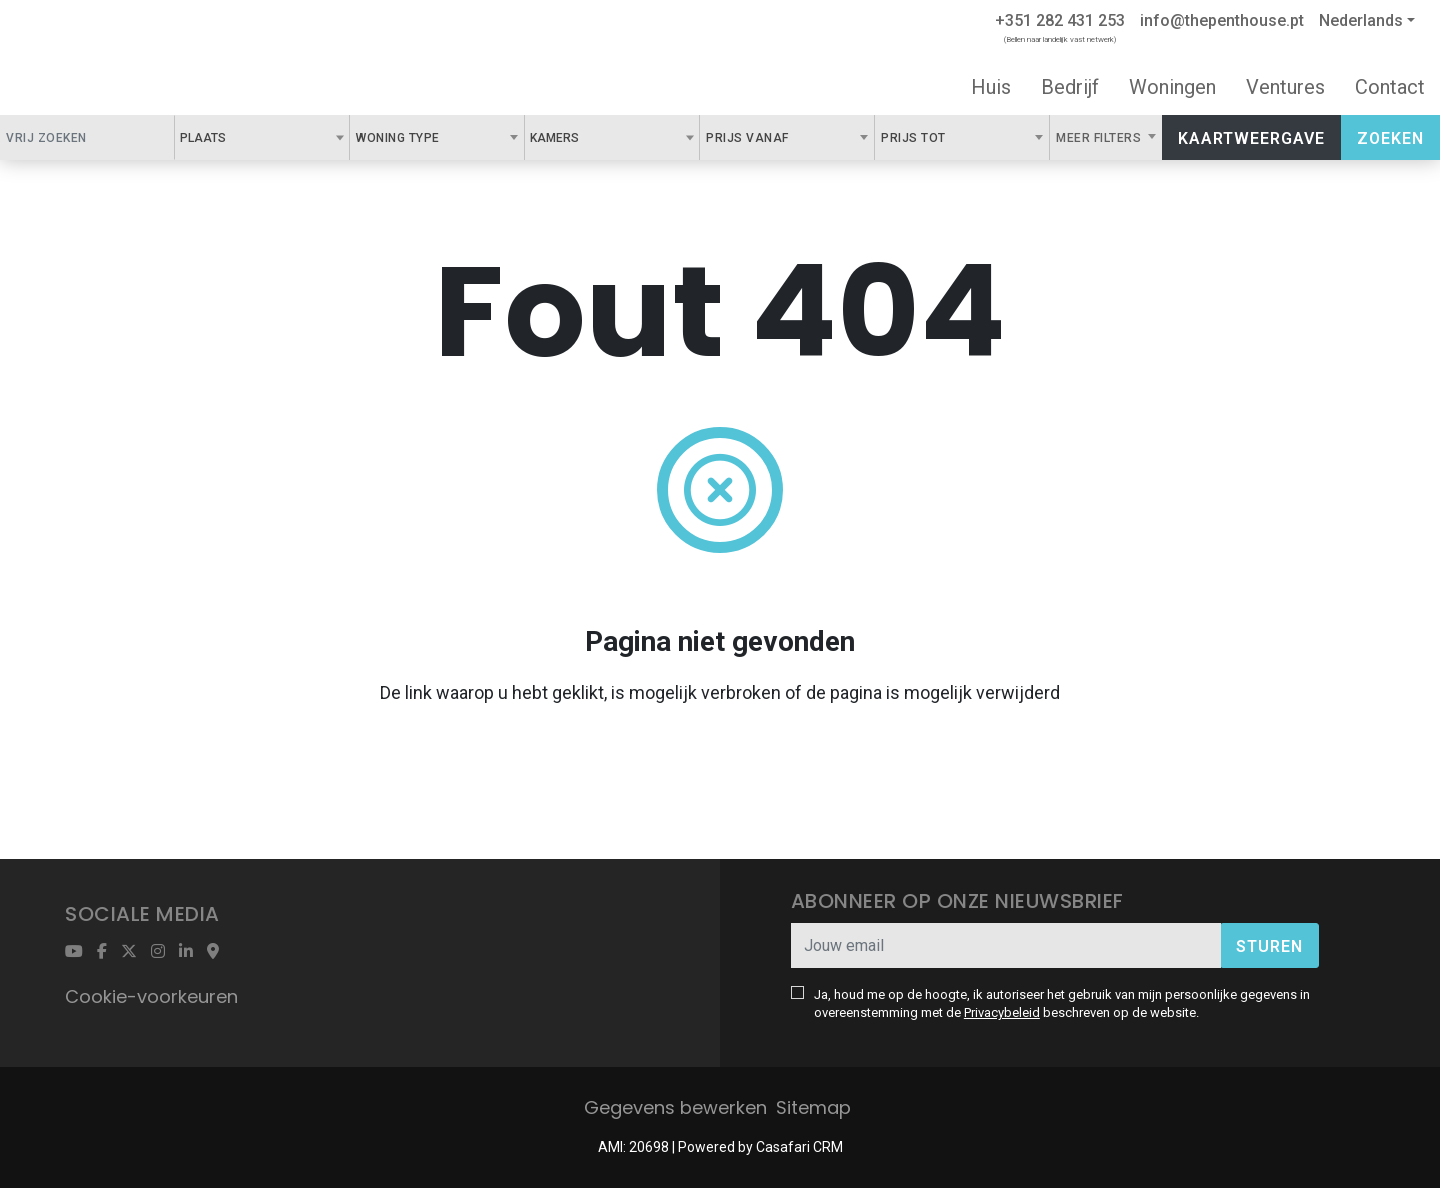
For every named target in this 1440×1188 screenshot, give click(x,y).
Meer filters (1100, 138)
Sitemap (813, 1107)
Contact (1390, 87)
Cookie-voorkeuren (151, 996)
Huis (991, 87)
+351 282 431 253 (1060, 20)
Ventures (1285, 87)
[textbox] (237, 137)
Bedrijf (1070, 87)
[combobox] (262, 137)
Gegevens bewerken (675, 1107)
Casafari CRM (799, 1147)
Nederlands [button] (1361, 20)
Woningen (1172, 87)
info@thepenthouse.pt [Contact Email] (1222, 20)
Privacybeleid (1002, 1012)
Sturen (1269, 946)
